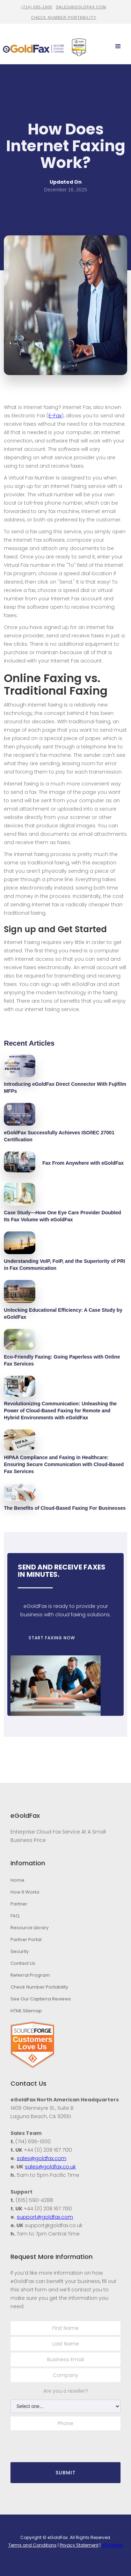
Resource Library (29, 1927)
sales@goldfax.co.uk (50, 2166)
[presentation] (51, 2442)
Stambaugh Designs (84, 2552)
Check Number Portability (39, 1987)
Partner (18, 1904)
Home (17, 1880)
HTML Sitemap (26, 2010)
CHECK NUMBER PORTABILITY (63, 17)
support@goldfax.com (45, 2216)
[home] (33, 46)
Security (19, 1951)
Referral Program (30, 1975)
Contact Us (22, 1963)
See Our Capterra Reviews (40, 1999)
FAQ (15, 1915)
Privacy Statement (79, 2545)
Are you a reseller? (65, 2390)
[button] (118, 46)
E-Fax (55, 415)
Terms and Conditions (32, 2545)
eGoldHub (112, 2545)
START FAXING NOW (49, 1638)
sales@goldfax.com (81, 7)
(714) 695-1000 (36, 7)
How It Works (24, 1892)
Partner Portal (26, 1939)
